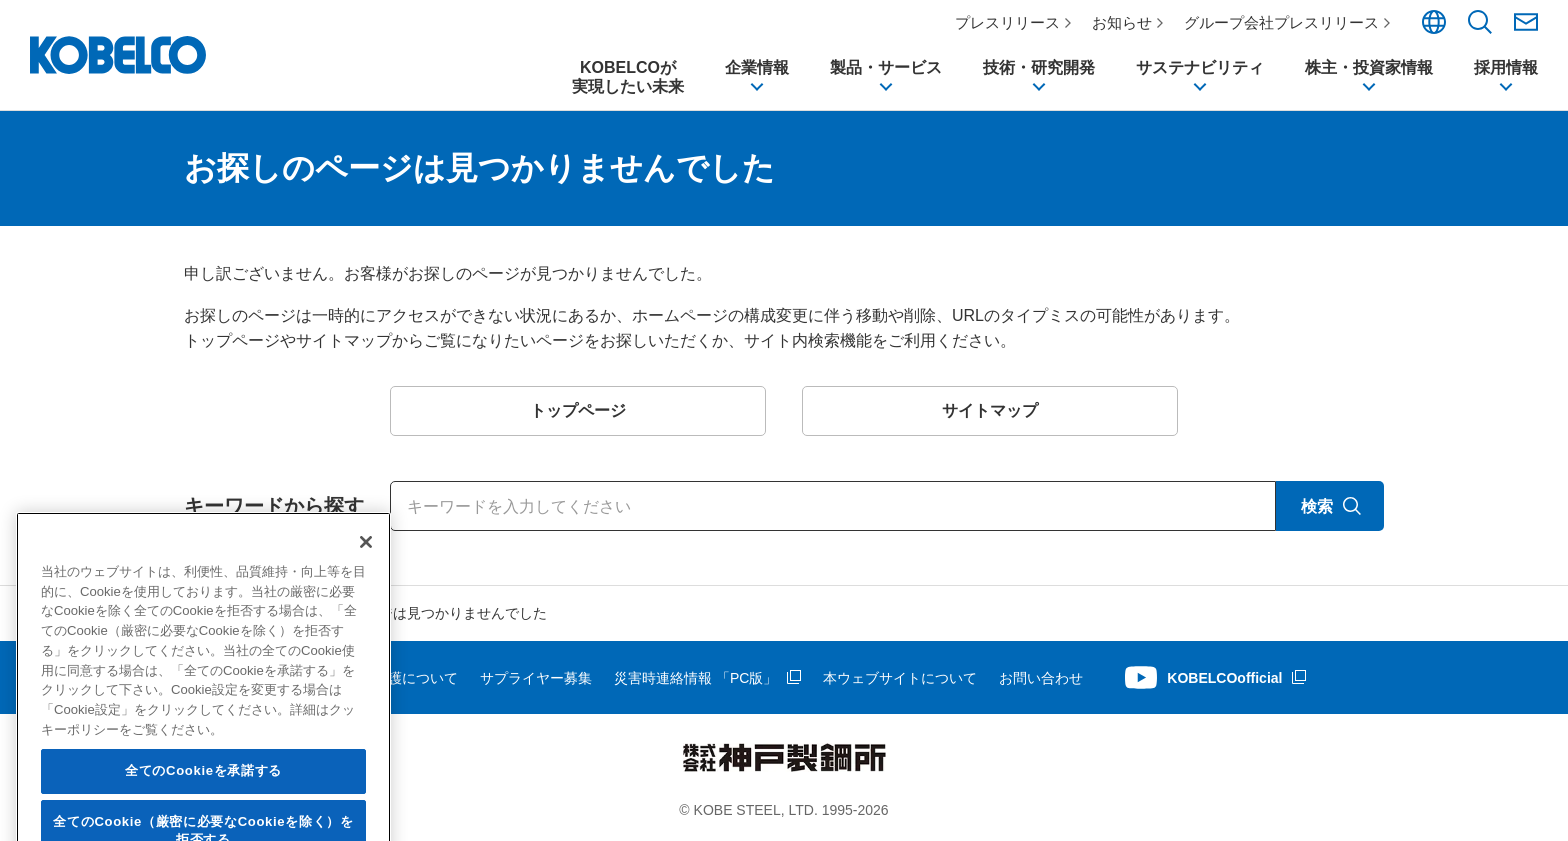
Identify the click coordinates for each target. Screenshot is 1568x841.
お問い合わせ (1041, 678)
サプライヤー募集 (536, 678)
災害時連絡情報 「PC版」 (695, 678)
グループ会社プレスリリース (1281, 22)
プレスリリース (1007, 22)
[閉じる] (366, 580)
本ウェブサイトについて (900, 678)
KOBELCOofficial (1224, 678)
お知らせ (1122, 22)
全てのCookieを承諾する (203, 808)
